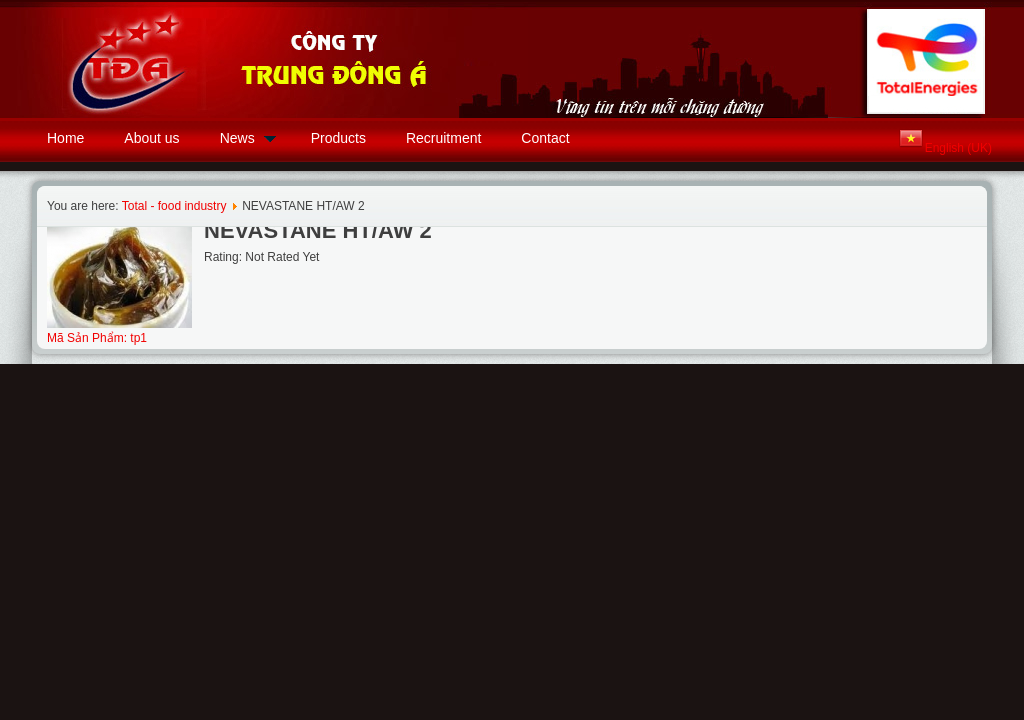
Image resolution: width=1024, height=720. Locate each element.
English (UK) (958, 148)
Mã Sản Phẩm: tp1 (97, 338)
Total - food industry (174, 206)
